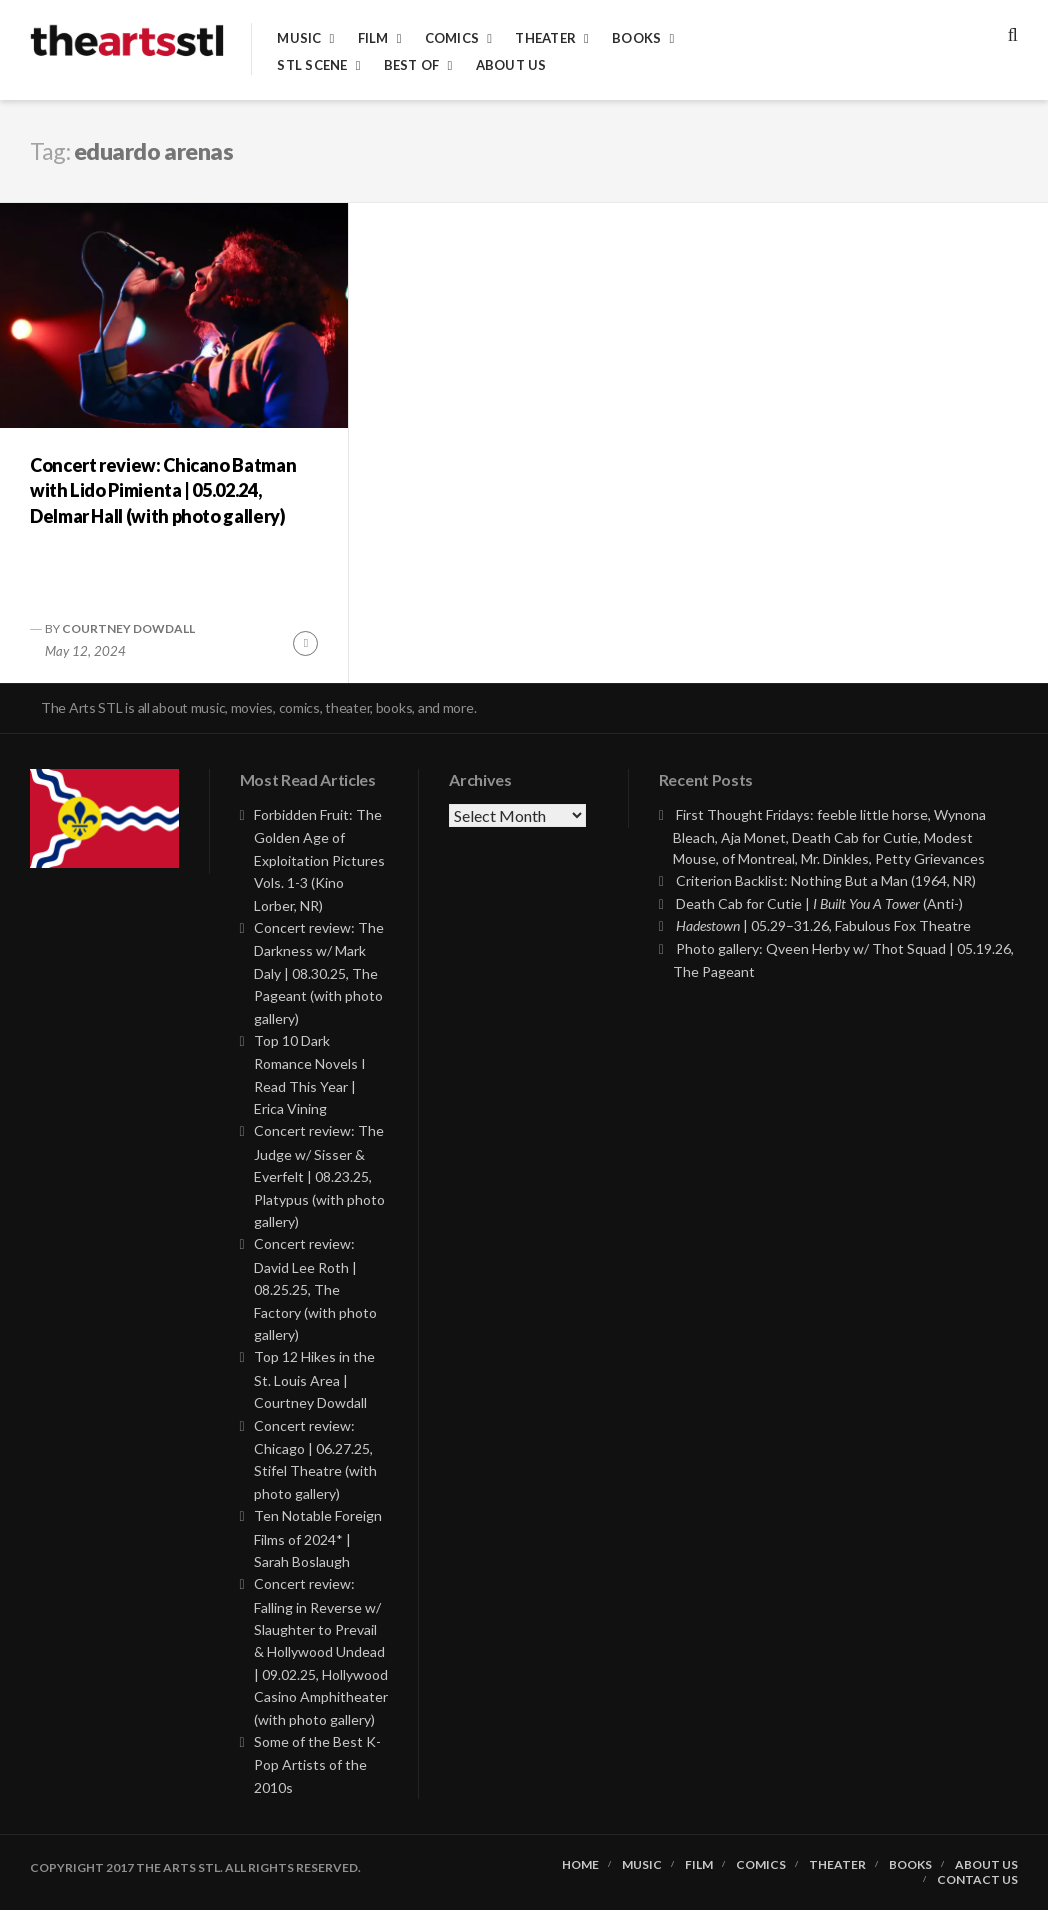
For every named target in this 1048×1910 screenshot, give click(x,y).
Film (373, 38)
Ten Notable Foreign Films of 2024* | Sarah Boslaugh (318, 1538)
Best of (412, 65)
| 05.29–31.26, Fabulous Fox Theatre (823, 925)
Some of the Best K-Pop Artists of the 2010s (317, 1764)
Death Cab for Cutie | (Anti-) (819, 903)
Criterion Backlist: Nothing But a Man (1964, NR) (826, 880)
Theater (545, 38)
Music (299, 38)
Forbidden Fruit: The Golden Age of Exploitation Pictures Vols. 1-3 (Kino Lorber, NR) (319, 860)
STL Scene (312, 65)
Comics (452, 38)
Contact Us (977, 1880)
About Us (511, 65)
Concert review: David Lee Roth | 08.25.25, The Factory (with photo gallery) (315, 1289)
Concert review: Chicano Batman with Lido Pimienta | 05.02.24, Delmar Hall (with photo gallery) (163, 490)
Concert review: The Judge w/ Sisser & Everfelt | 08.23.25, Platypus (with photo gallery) (319, 1176)
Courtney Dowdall (128, 628)
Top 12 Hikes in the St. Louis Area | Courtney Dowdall (314, 1379)
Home (580, 1865)
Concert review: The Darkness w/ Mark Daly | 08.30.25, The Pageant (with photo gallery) (319, 973)
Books (636, 38)
